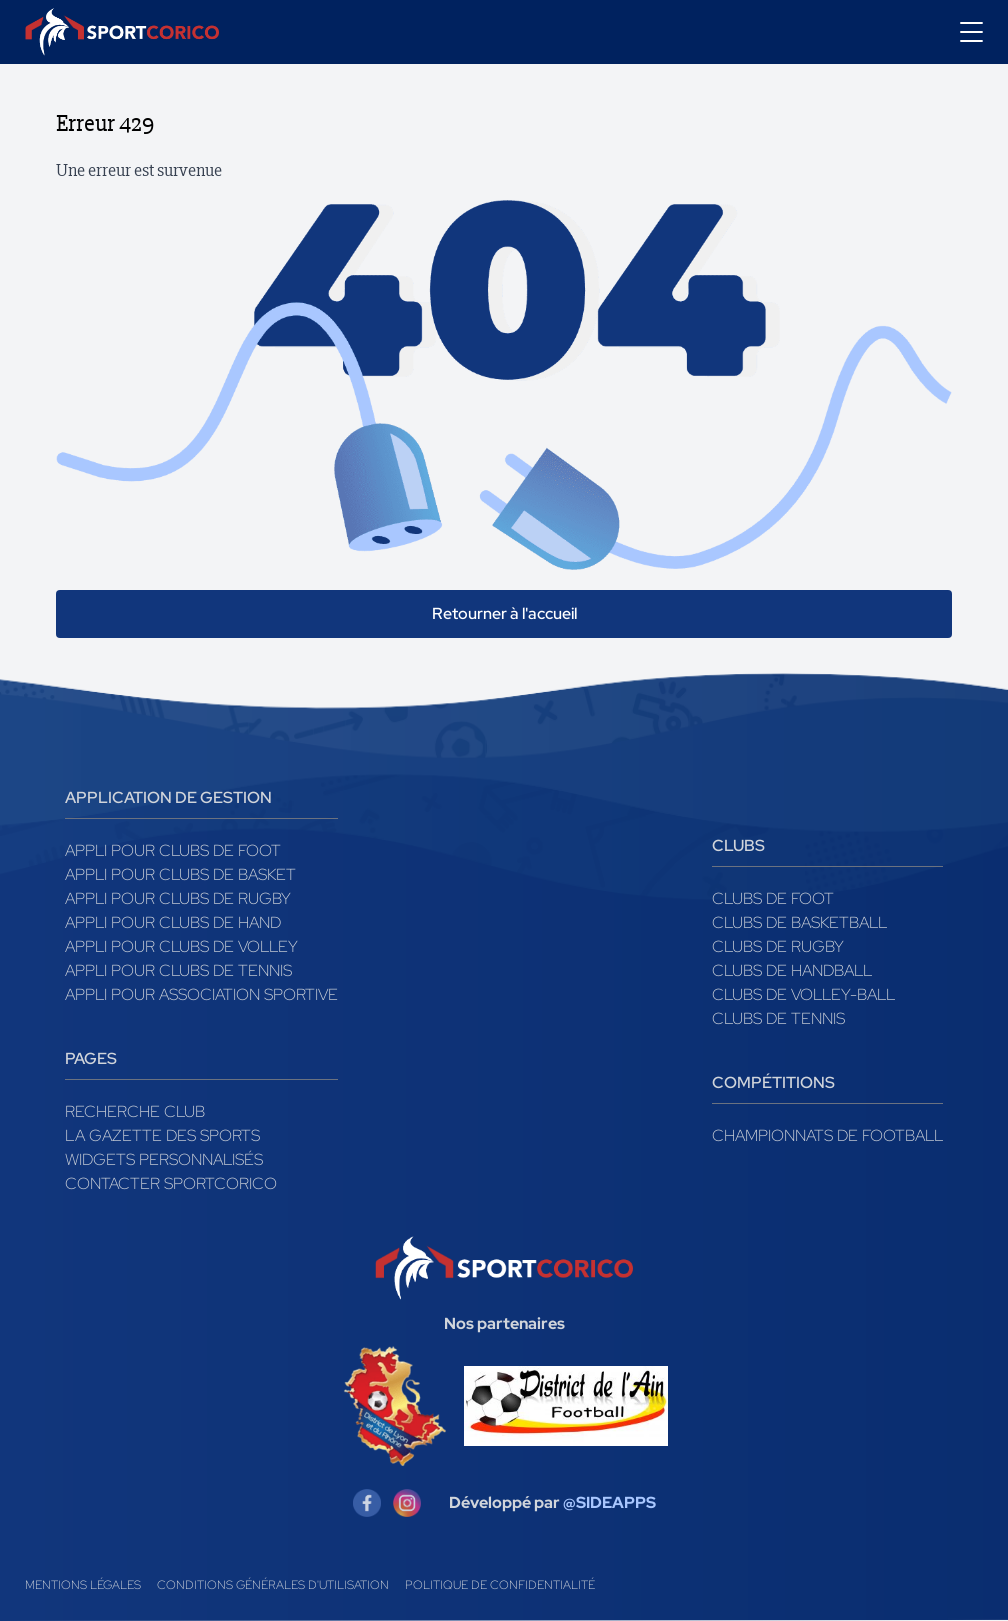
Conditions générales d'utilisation (273, 1585)
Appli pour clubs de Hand (173, 922)
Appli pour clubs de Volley (181, 946)
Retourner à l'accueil (504, 613)
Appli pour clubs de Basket (180, 874)
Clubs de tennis (778, 1018)
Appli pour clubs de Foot (173, 850)
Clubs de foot (773, 898)
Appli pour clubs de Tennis (178, 970)
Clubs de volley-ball (803, 994)
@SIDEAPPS (609, 1502)
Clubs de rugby (778, 946)
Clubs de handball (792, 970)
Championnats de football (827, 1135)
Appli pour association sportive (201, 994)
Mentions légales (83, 1585)
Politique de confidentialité (500, 1585)
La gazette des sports (162, 1135)
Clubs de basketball (799, 922)
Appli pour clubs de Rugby (178, 898)
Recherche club (135, 1111)
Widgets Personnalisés (164, 1159)
